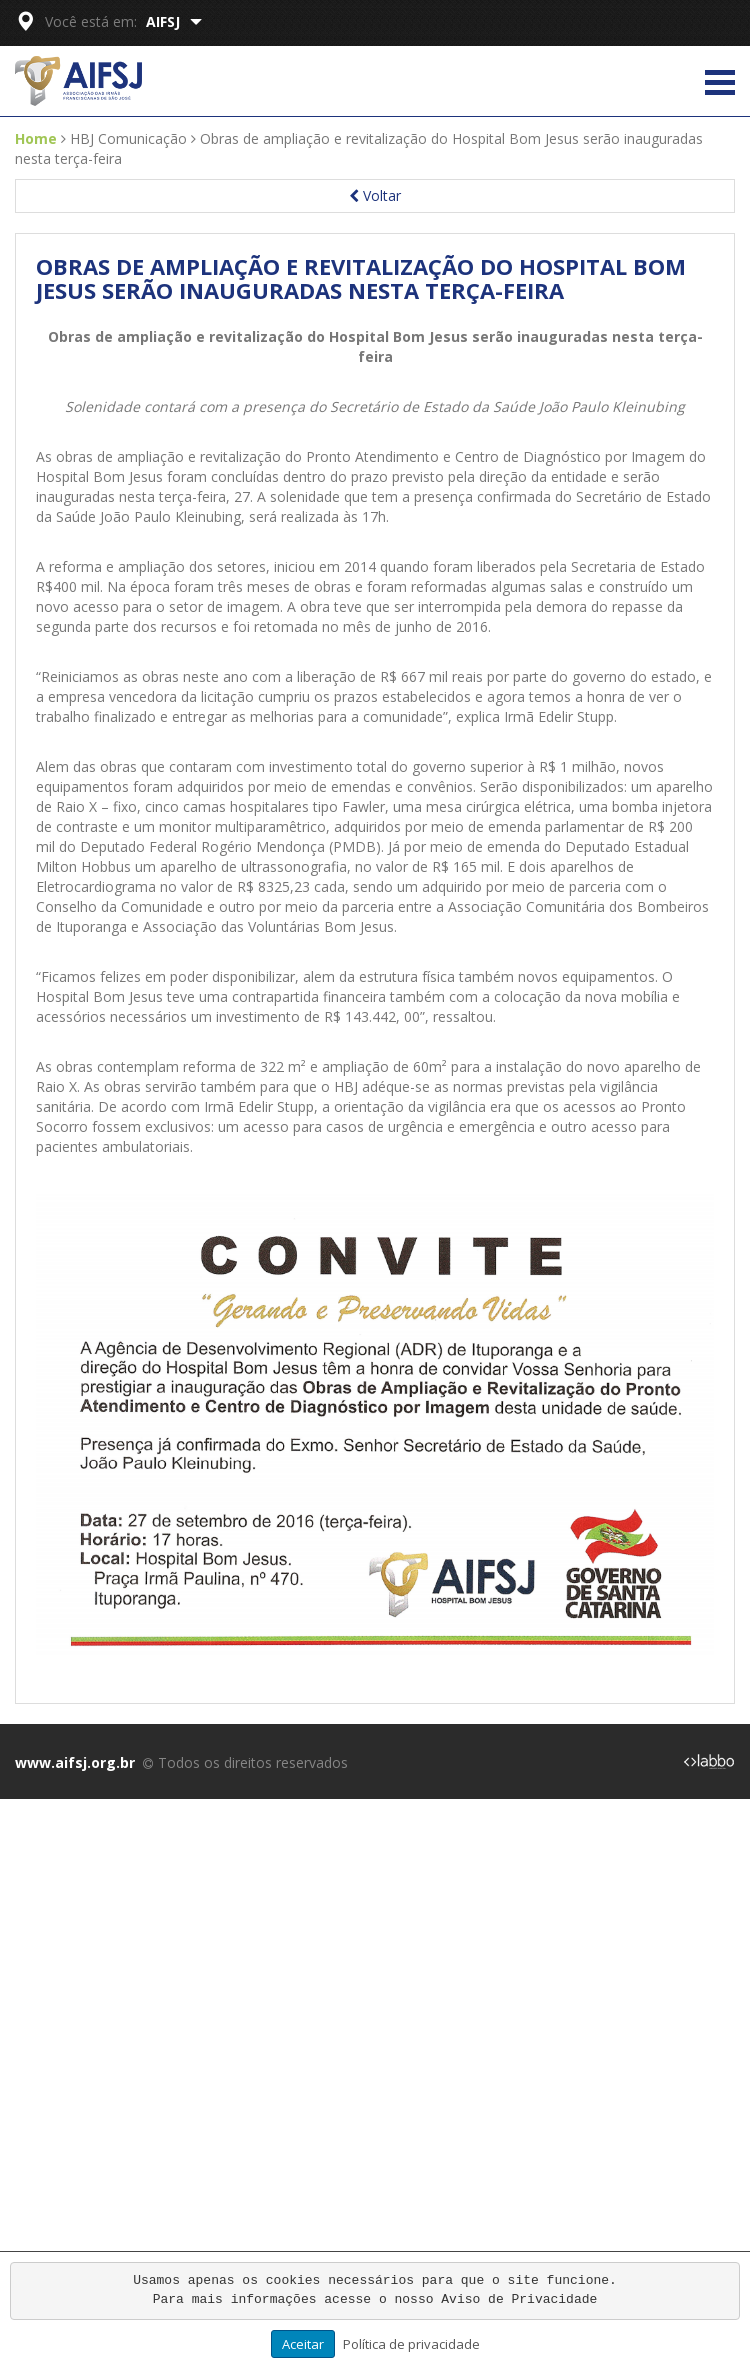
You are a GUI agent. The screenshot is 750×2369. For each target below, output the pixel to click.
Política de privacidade (411, 2344)
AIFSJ (174, 21)
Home (36, 138)
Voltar (375, 195)
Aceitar (303, 2344)
